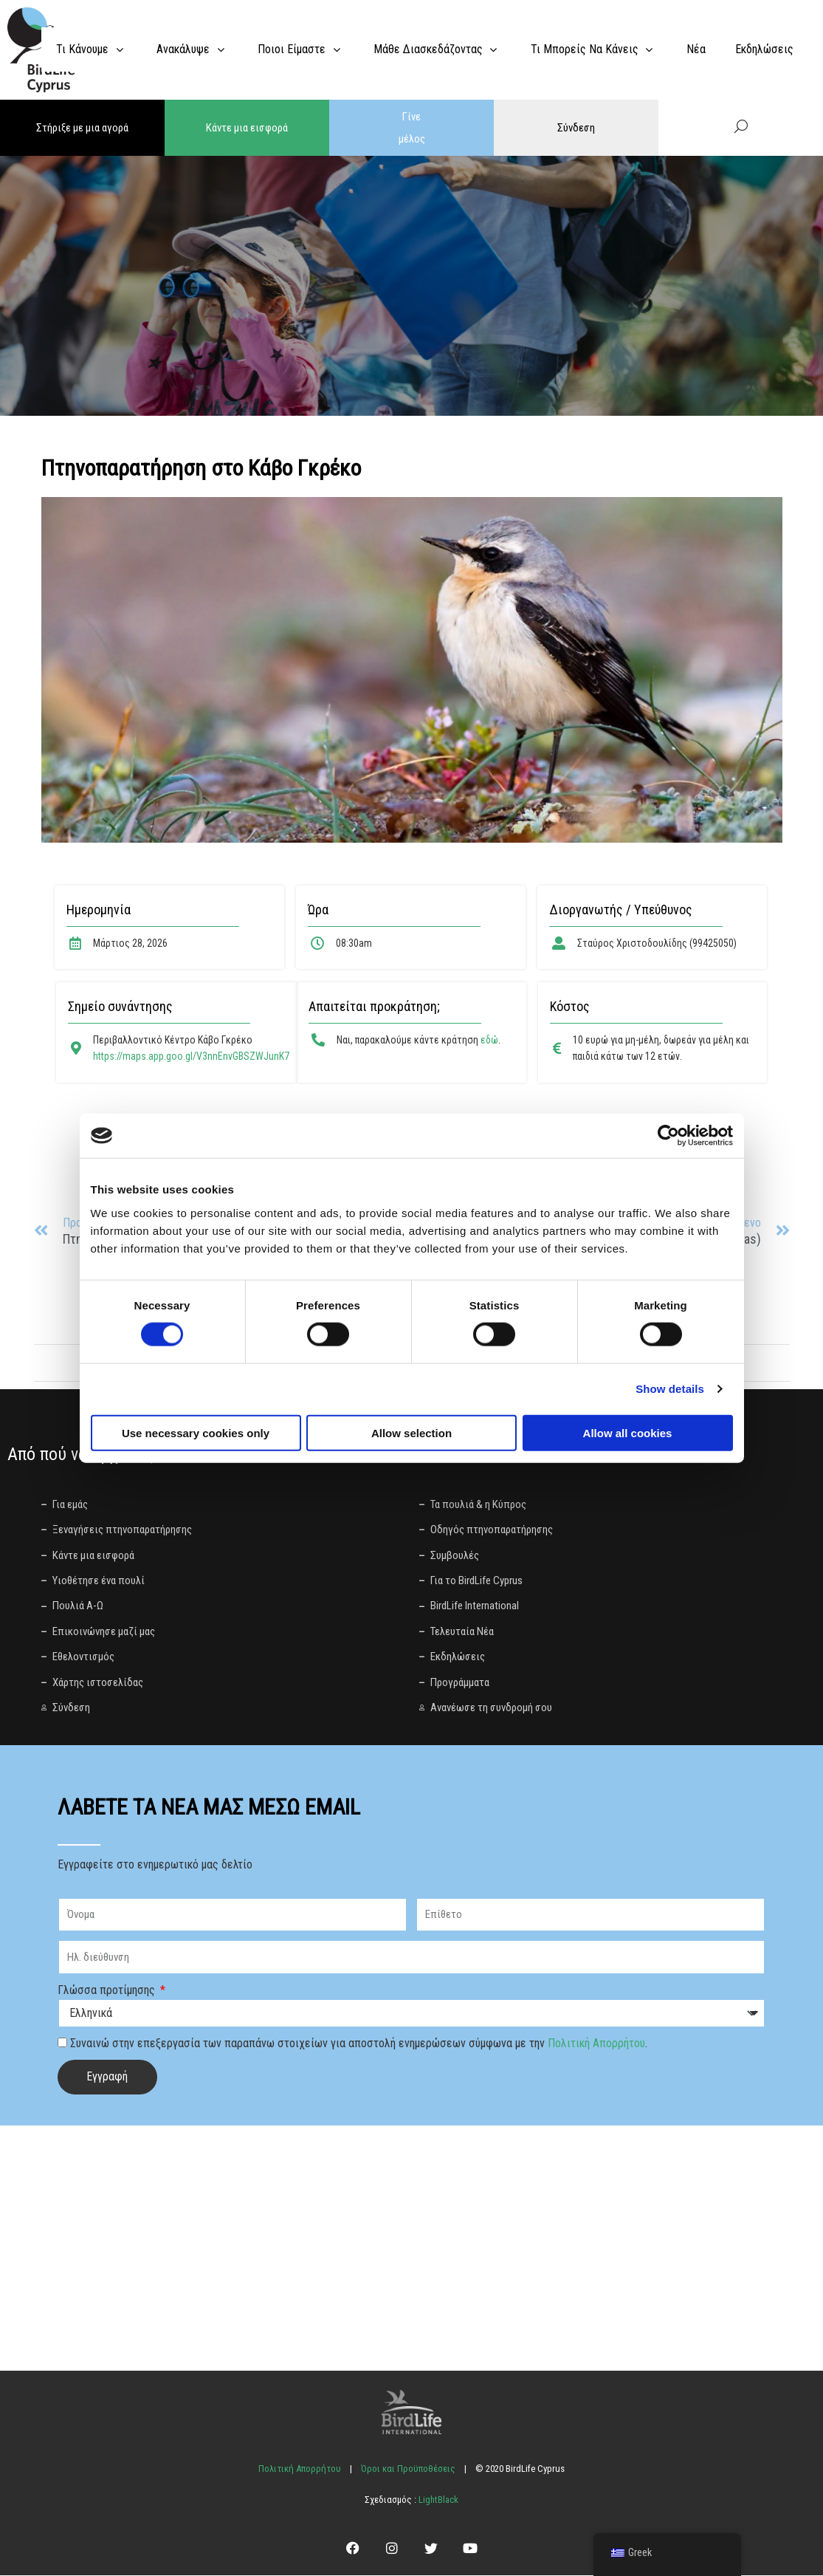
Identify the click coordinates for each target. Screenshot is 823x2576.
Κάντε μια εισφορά (247, 127)
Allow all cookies (627, 1432)
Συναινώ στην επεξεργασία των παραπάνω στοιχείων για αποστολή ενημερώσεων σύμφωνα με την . (358, 2043)
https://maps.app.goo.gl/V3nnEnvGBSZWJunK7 (191, 1056)
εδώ (489, 1040)
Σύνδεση (576, 127)
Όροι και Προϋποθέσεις (408, 2468)
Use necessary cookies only (195, 1432)
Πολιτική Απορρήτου (596, 2043)
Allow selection (411, 1432)
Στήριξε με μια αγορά (82, 127)
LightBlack (437, 2499)
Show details (670, 1389)
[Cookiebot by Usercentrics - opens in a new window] (668, 1136)
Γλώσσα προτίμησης (108, 1990)
